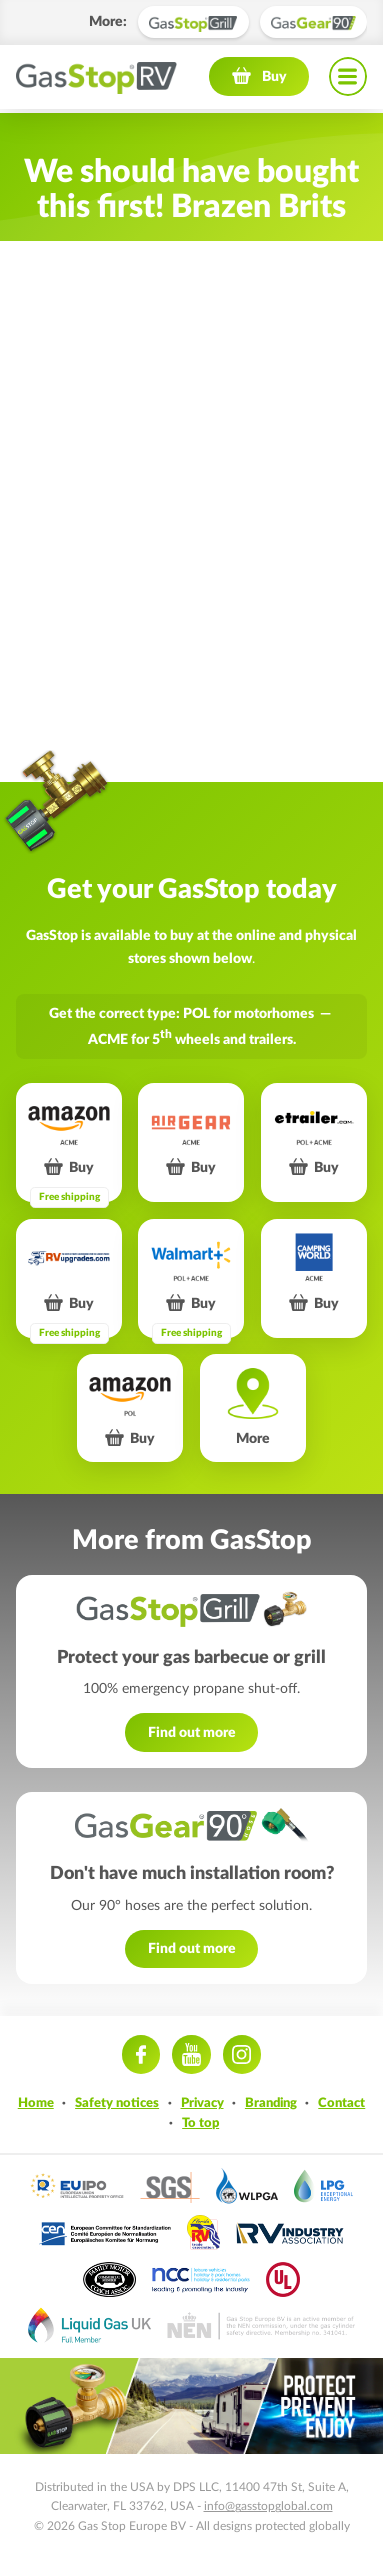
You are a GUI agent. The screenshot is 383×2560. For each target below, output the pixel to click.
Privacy (202, 2103)
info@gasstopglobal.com (268, 2506)
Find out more (192, 1732)
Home (36, 2103)
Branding (271, 2103)
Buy (274, 79)
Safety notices (117, 2103)
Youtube (191, 2054)
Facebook (141, 2054)
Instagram (242, 2054)
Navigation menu (348, 80)
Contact (341, 2103)
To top (200, 2123)
